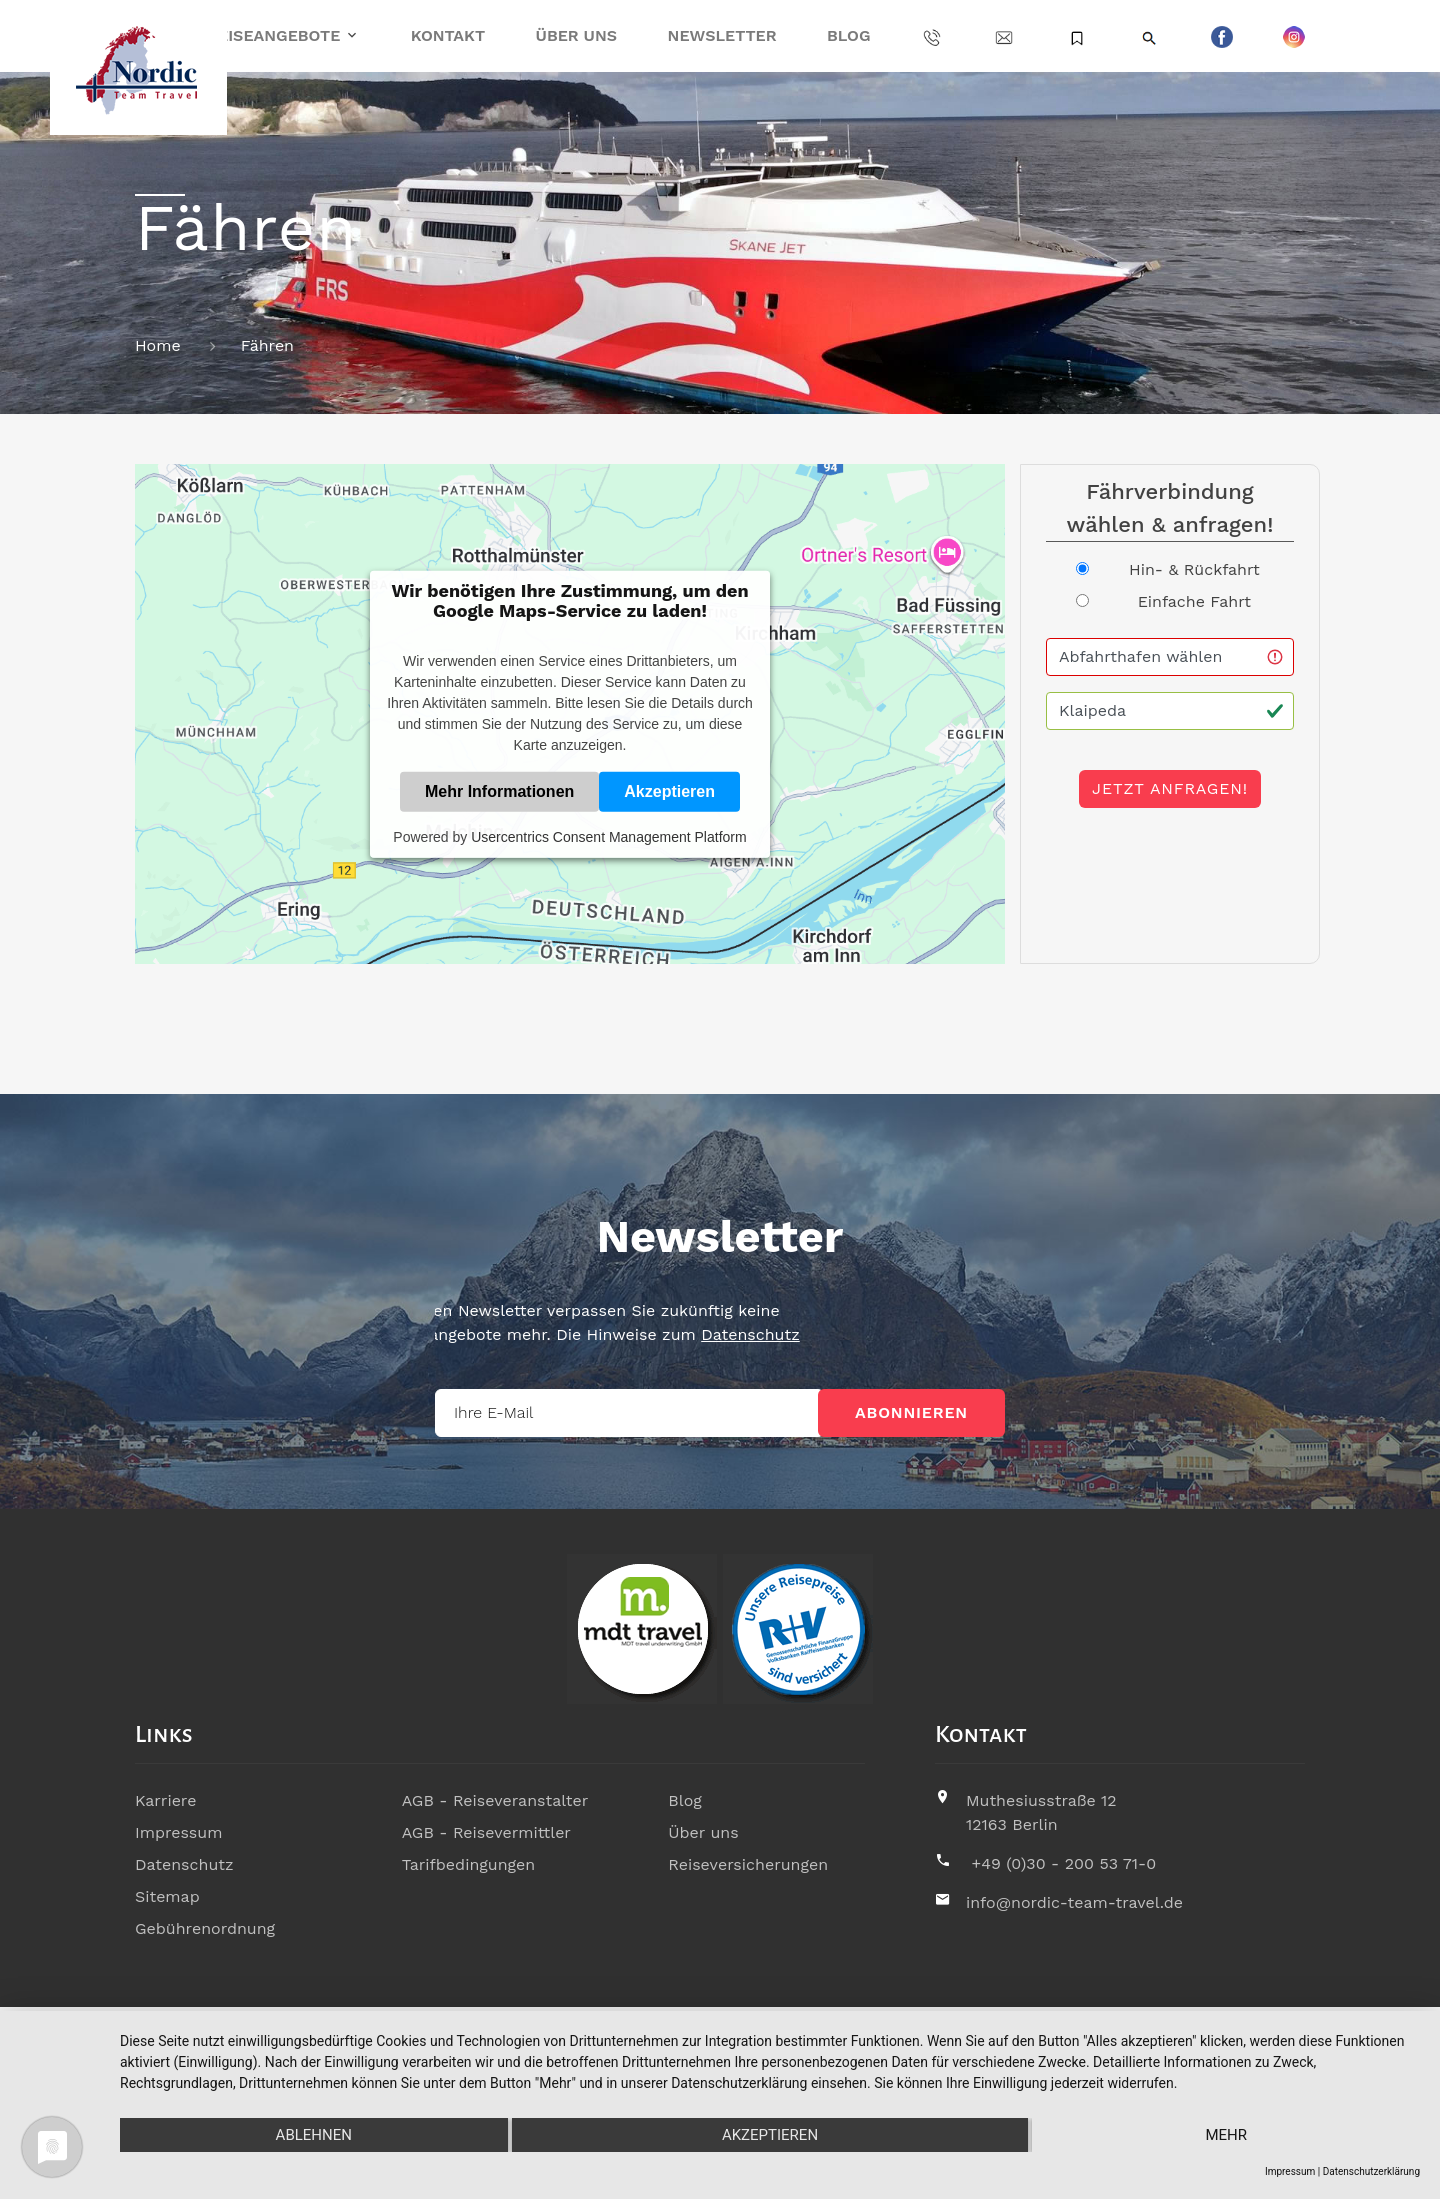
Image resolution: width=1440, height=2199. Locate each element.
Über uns (577, 35)
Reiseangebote (273, 35)
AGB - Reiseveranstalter (495, 1800)
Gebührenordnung (205, 1928)
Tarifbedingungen (469, 1864)
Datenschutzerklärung (1371, 2171)
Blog (848, 35)
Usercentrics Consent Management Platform (608, 836)
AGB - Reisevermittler (486, 1832)
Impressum (178, 1832)
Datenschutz (594, 1334)
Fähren (267, 345)
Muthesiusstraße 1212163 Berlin (1041, 1812)
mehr (1226, 2135)
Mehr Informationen (499, 790)
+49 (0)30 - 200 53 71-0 (1063, 1863)
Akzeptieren (669, 790)
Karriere (165, 1800)
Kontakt (448, 35)
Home (158, 345)
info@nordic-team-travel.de (1074, 1902)
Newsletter (722, 35)
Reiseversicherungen (748, 1864)
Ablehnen (314, 2135)
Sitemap (167, 1896)
